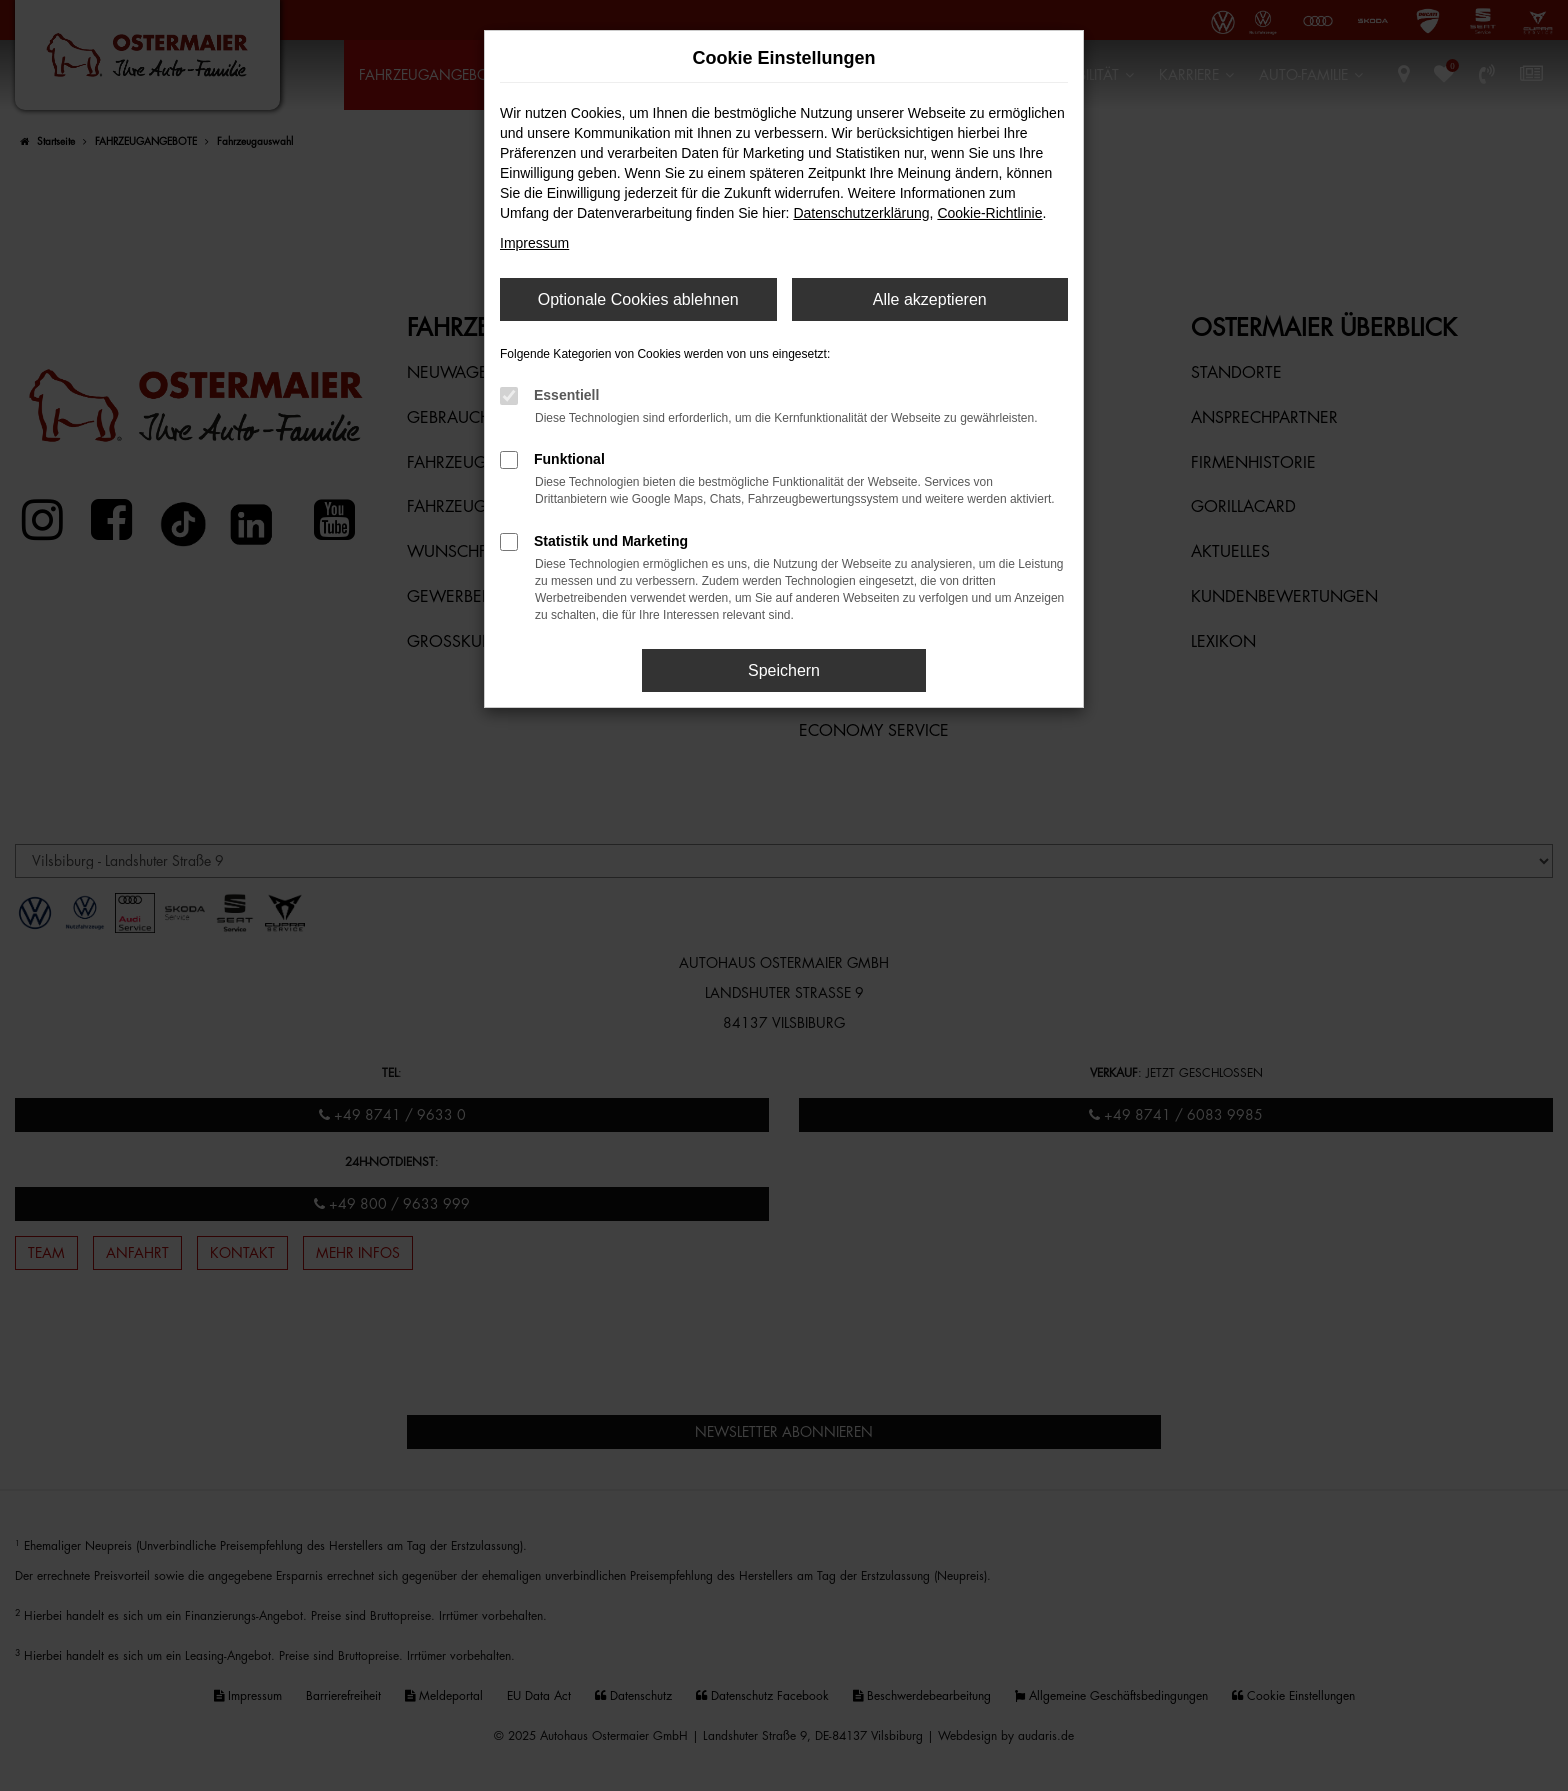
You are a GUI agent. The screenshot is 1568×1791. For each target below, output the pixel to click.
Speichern (784, 670)
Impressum (534, 243)
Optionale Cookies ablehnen (638, 299)
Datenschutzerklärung (861, 213)
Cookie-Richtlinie (989, 213)
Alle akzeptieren (930, 299)
